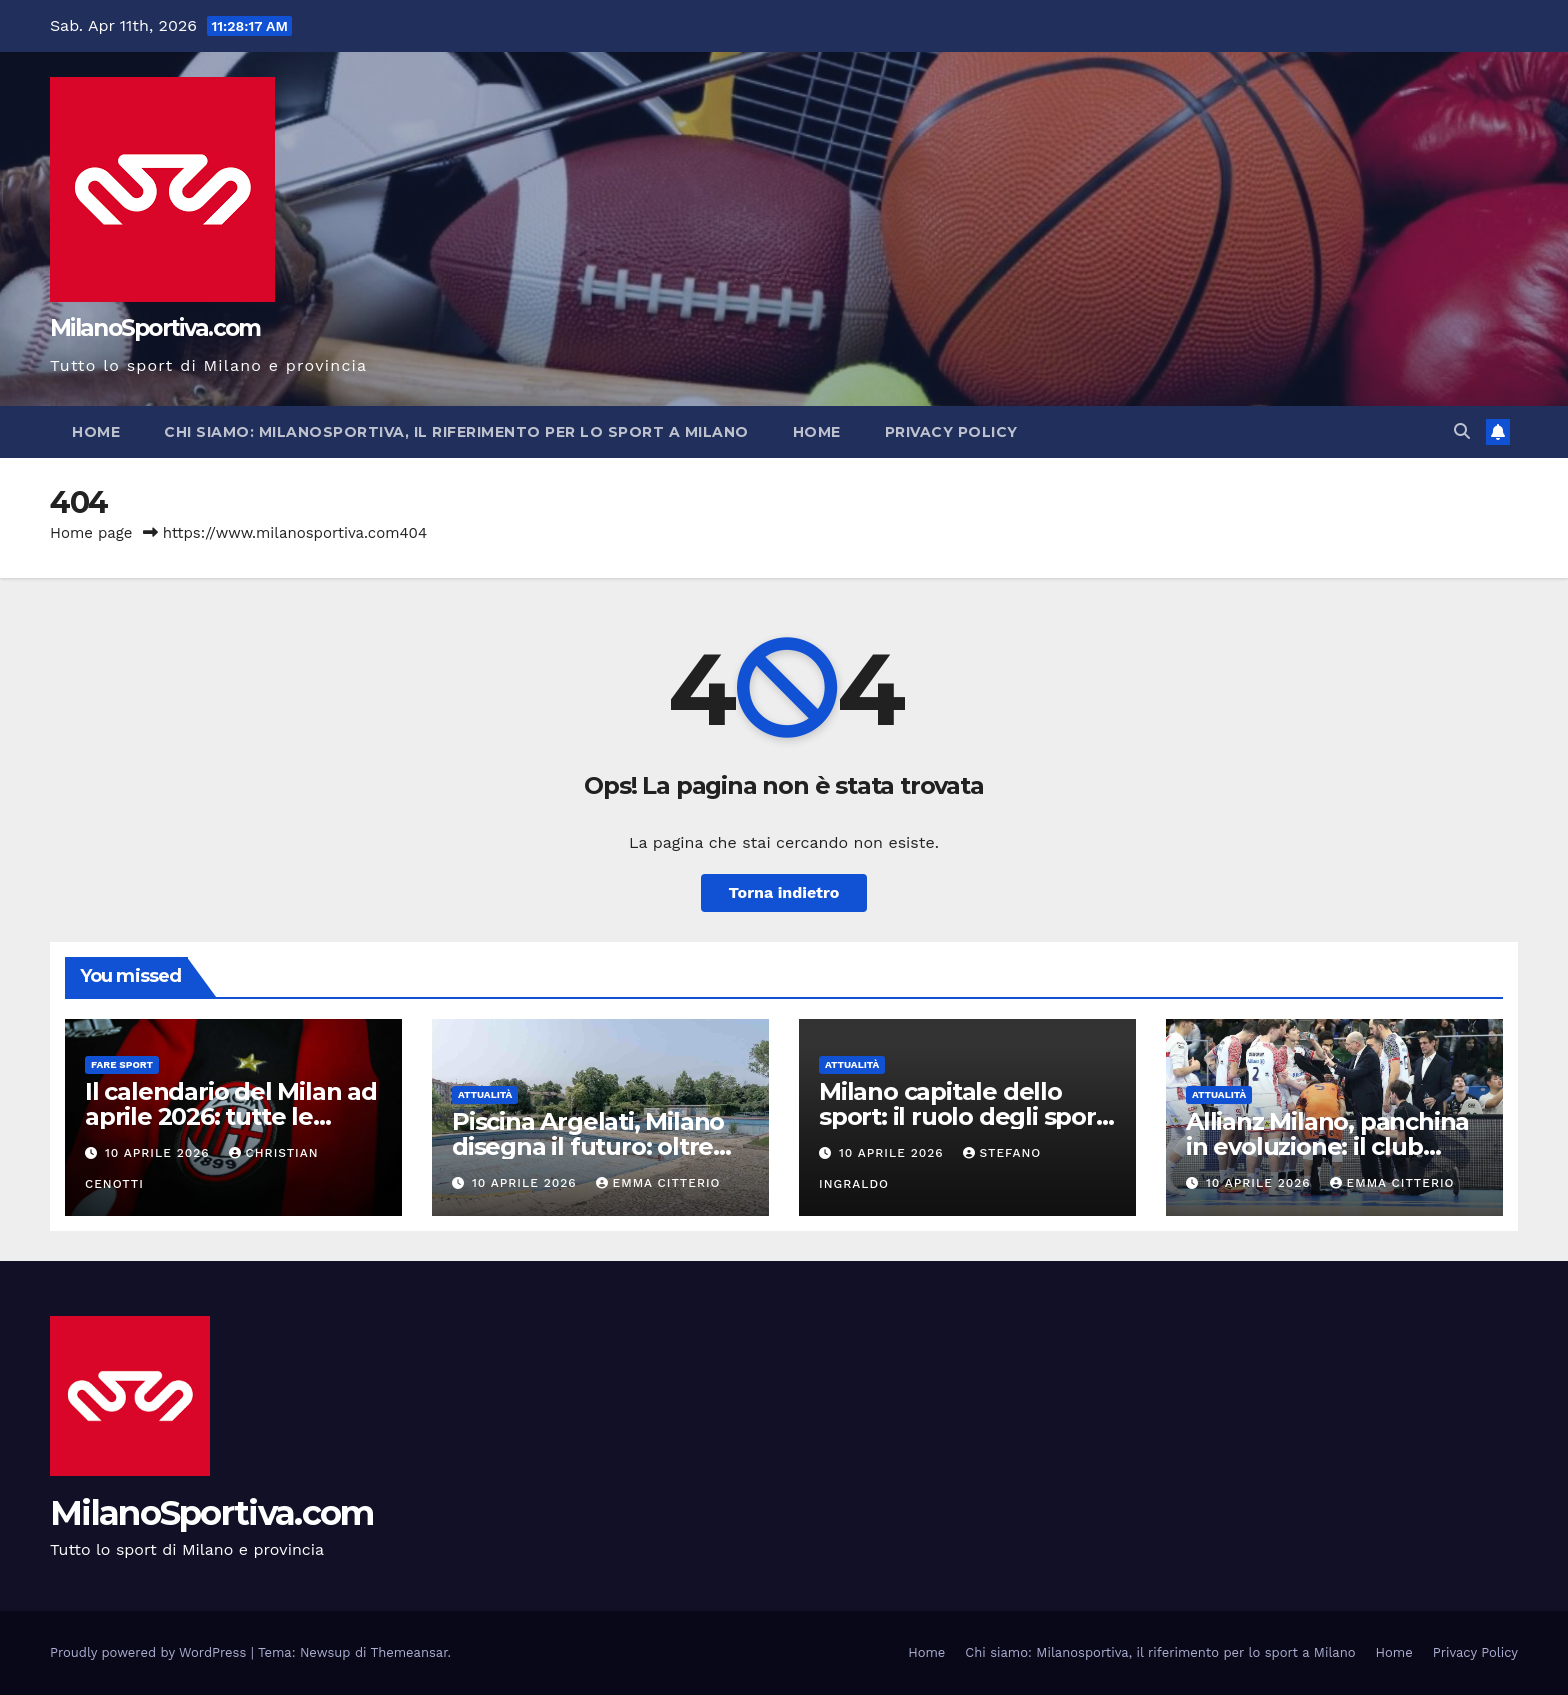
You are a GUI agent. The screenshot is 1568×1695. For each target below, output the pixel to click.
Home (96, 432)
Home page (91, 533)
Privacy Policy (951, 432)
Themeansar (409, 1652)
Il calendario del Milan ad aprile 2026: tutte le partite (231, 1116)
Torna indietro (784, 892)
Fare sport (122, 1064)
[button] (1462, 431)
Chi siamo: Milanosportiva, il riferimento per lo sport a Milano (456, 432)
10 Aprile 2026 (160, 1153)
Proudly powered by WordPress (150, 1652)
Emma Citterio (658, 1183)
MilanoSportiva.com (155, 328)
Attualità (485, 1094)
